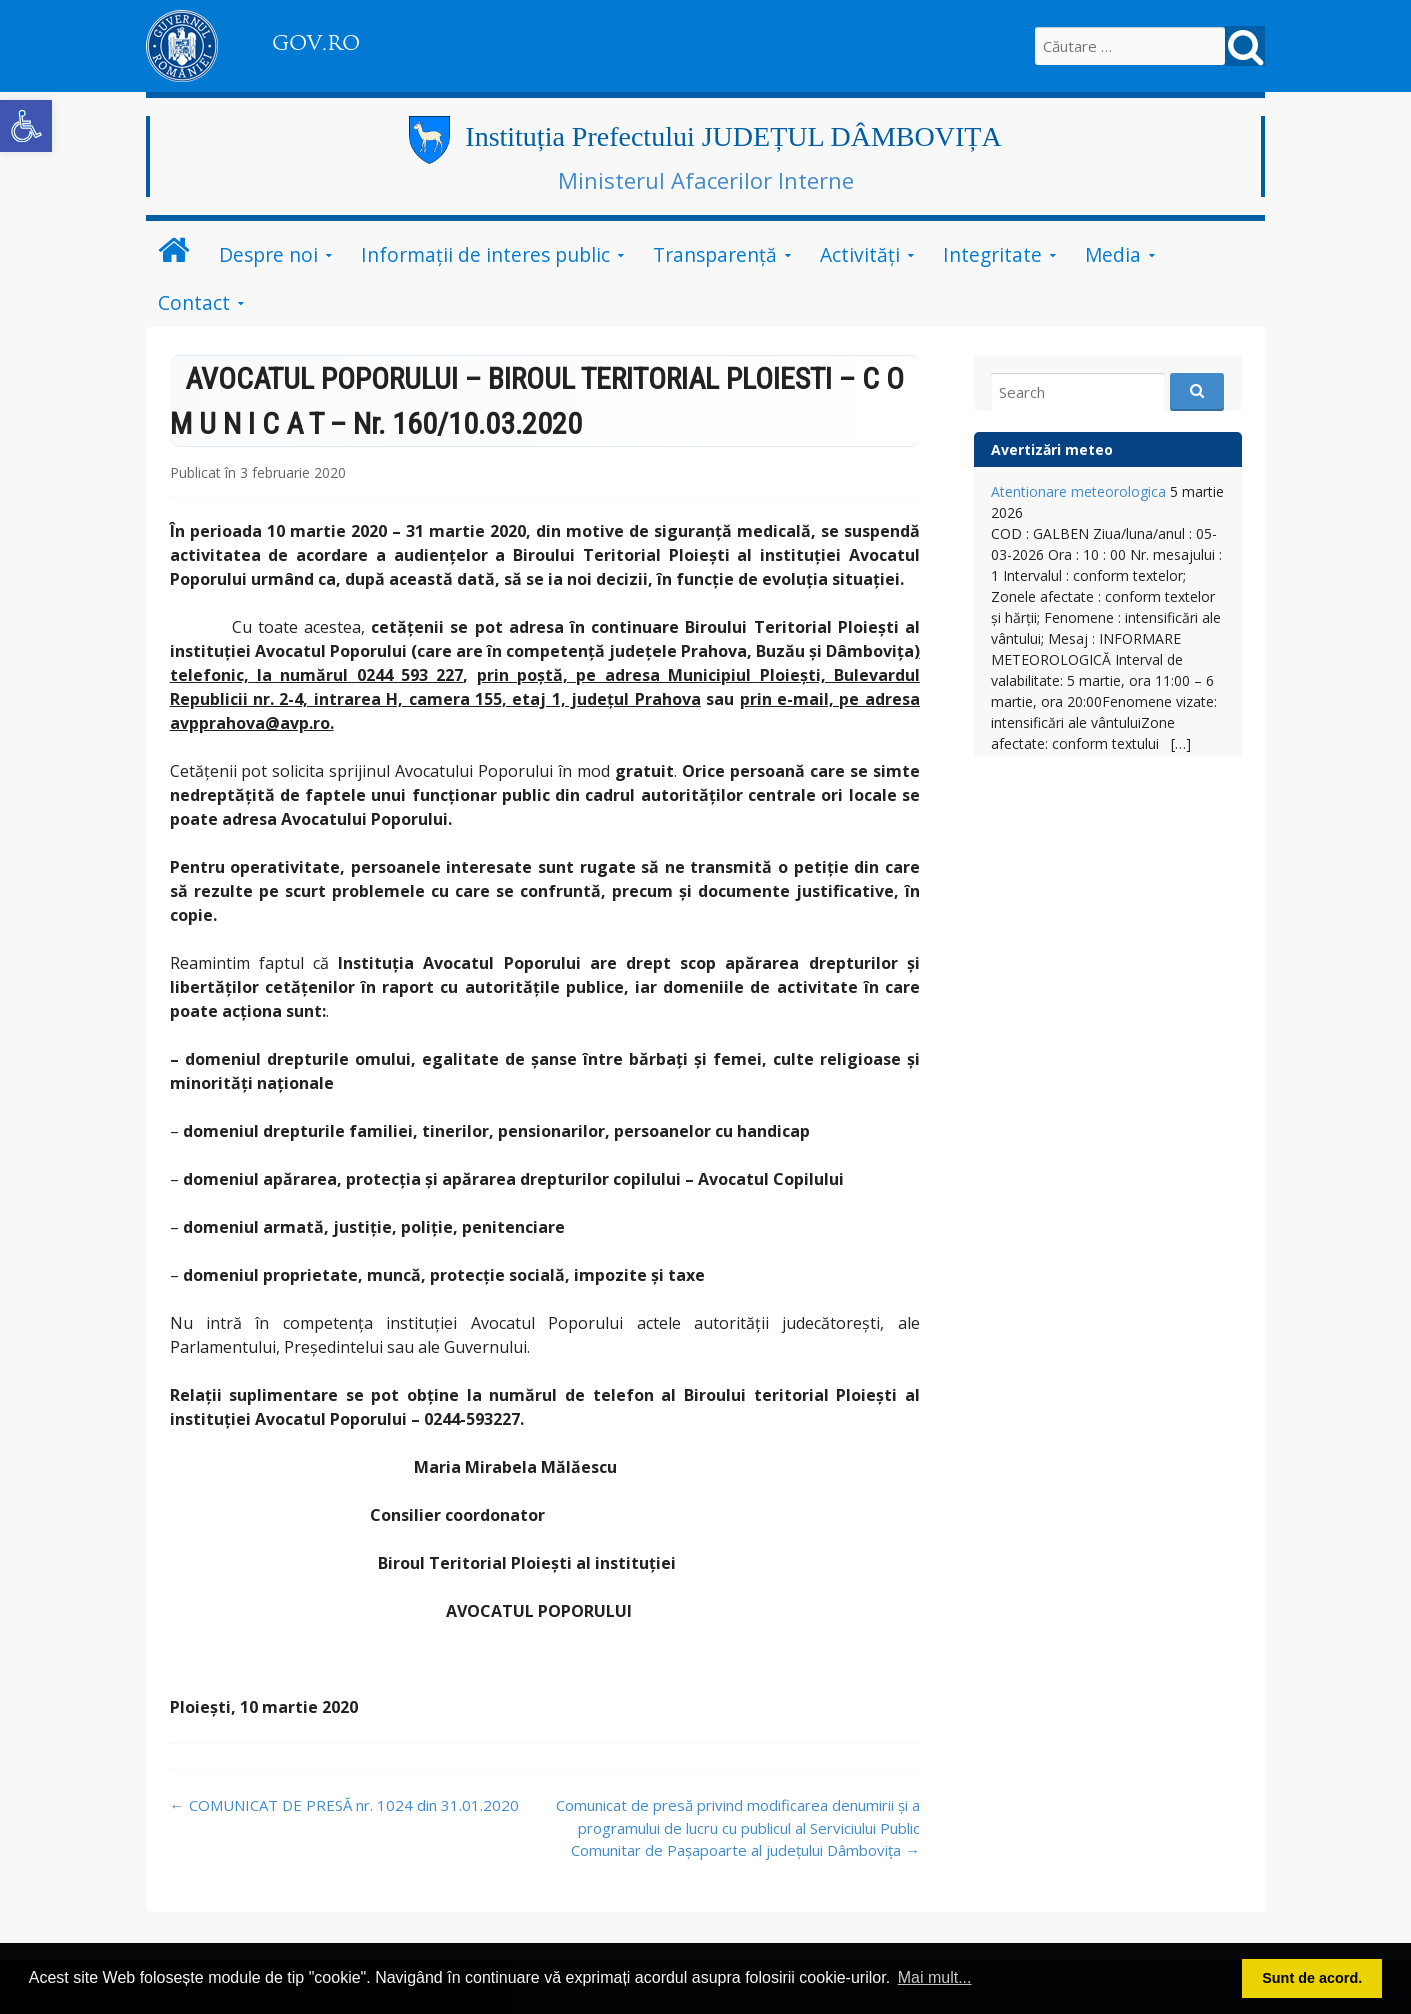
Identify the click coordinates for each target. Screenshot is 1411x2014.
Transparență (715, 254)
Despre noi (268, 254)
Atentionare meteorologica (1078, 491)
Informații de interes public (485, 254)
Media (1113, 254)
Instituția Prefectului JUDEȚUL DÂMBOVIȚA (733, 136)
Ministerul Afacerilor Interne (706, 180)
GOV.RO (316, 43)
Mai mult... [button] (935, 1977)
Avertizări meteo (1052, 449)
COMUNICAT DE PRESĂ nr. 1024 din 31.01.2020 (344, 1805)
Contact (194, 302)
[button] (26, 126)
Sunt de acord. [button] (1312, 1978)
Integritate (992, 254)
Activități (860, 254)
